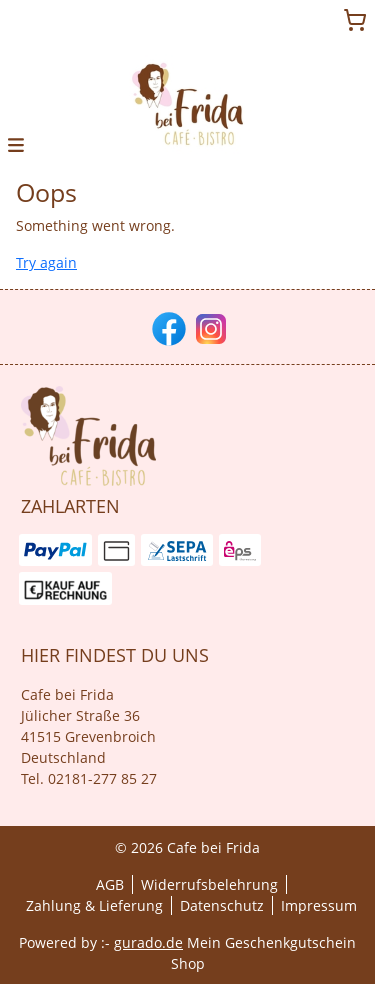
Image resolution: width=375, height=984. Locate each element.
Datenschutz (222, 905)
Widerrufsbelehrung (209, 884)
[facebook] (167, 327)
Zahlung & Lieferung (94, 905)
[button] (16, 143)
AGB (110, 884)
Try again (46, 262)
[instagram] (209, 327)
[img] (188, 104)
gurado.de (148, 942)
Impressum (319, 905)
